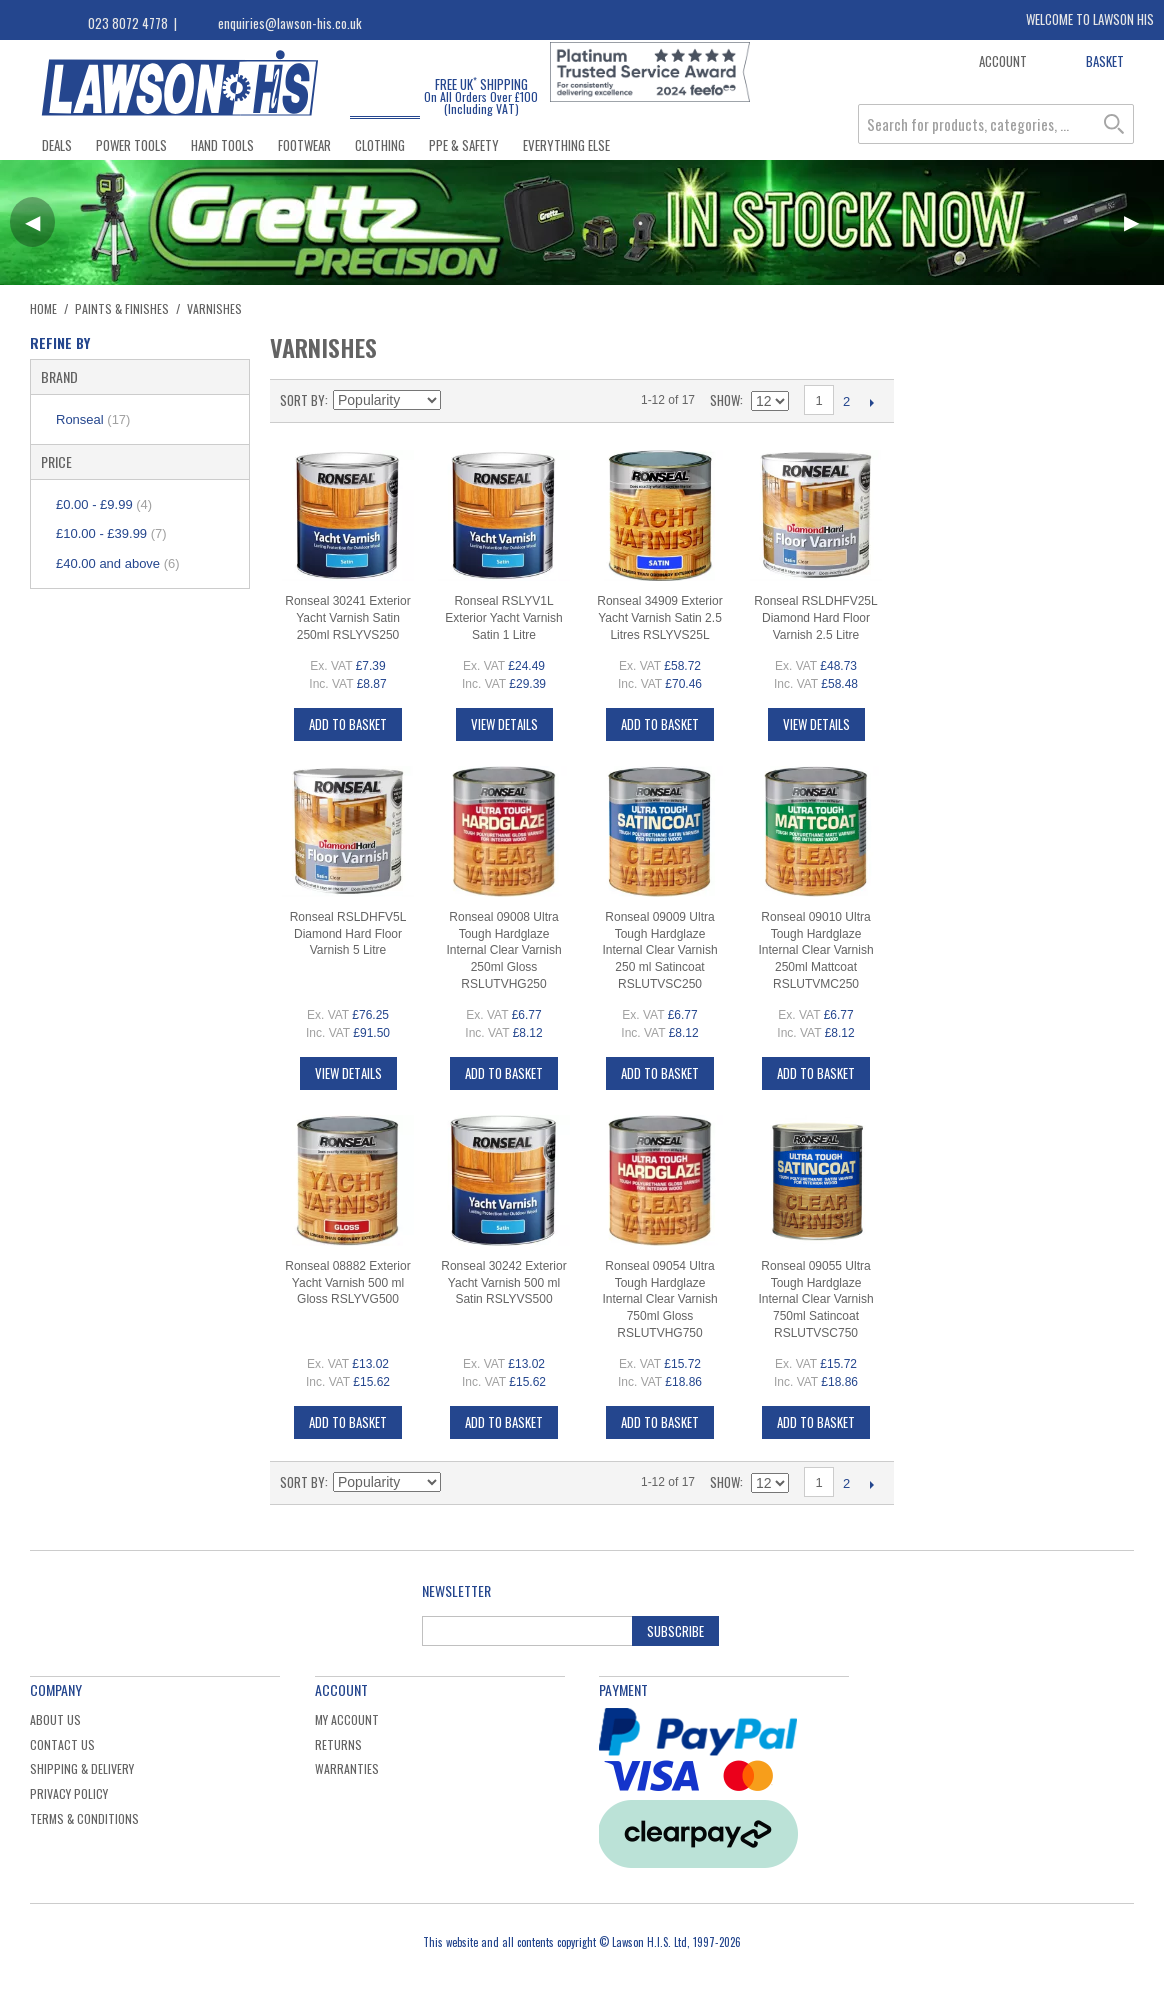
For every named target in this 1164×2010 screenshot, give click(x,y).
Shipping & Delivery (82, 1768)
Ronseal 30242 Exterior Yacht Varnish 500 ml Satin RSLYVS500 (503, 1283)
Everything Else (566, 145)
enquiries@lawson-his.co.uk (290, 23)
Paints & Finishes (122, 308)
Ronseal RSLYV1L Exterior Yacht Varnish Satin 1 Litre (503, 618)
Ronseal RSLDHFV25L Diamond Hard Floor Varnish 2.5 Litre (815, 618)
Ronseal (93, 419)
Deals (57, 145)
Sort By (302, 400)
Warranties (347, 1768)
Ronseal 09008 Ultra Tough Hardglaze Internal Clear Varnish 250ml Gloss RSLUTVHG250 (503, 950)
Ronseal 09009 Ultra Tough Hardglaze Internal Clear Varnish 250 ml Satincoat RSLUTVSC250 (659, 950)
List (529, 400)
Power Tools (131, 145)
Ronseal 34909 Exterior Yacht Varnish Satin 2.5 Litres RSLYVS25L (659, 618)
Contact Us (62, 1744)
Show (725, 400)
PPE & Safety (464, 145)
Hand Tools (222, 145)
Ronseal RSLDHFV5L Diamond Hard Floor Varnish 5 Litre (348, 934)
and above (118, 563)
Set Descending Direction (459, 400)
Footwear (304, 145)
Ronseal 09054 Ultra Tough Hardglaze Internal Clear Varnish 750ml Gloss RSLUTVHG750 (659, 1299)
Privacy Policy (69, 1793)
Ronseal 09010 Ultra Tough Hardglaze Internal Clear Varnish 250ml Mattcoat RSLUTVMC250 (815, 950)
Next (871, 402)
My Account (347, 1719)
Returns (338, 1744)
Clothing (380, 145)
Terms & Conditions (84, 1818)
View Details (504, 724)
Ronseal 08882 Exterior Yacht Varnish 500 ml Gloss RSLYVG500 (347, 1283)
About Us (55, 1719)
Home (43, 308)
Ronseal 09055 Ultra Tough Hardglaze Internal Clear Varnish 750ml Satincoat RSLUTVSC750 (815, 1299)
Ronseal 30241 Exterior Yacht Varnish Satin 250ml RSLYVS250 (347, 618)
